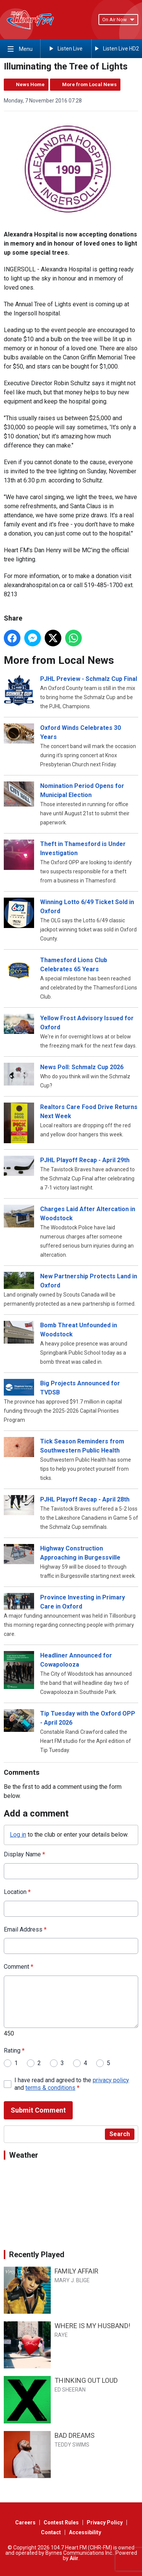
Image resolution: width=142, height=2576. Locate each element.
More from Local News (89, 84)
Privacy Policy (105, 2522)
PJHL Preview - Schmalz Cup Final (88, 678)
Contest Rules (61, 2522)
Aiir (74, 2558)
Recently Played (36, 2254)
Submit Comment (38, 2110)
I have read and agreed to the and (71, 2083)
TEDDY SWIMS (72, 2445)
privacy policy (111, 2079)
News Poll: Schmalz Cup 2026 (81, 1067)
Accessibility (85, 2532)
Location (17, 1891)
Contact (51, 2532)
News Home (30, 84)
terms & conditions (50, 2087)
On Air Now (118, 19)
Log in (18, 1834)
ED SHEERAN (70, 2390)
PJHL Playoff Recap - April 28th (85, 1499)
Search (119, 2134)
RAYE (61, 2335)
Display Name (24, 1854)
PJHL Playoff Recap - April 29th (85, 1160)
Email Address (25, 1929)
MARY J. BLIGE (72, 2280)
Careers (25, 2522)
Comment (18, 1966)
